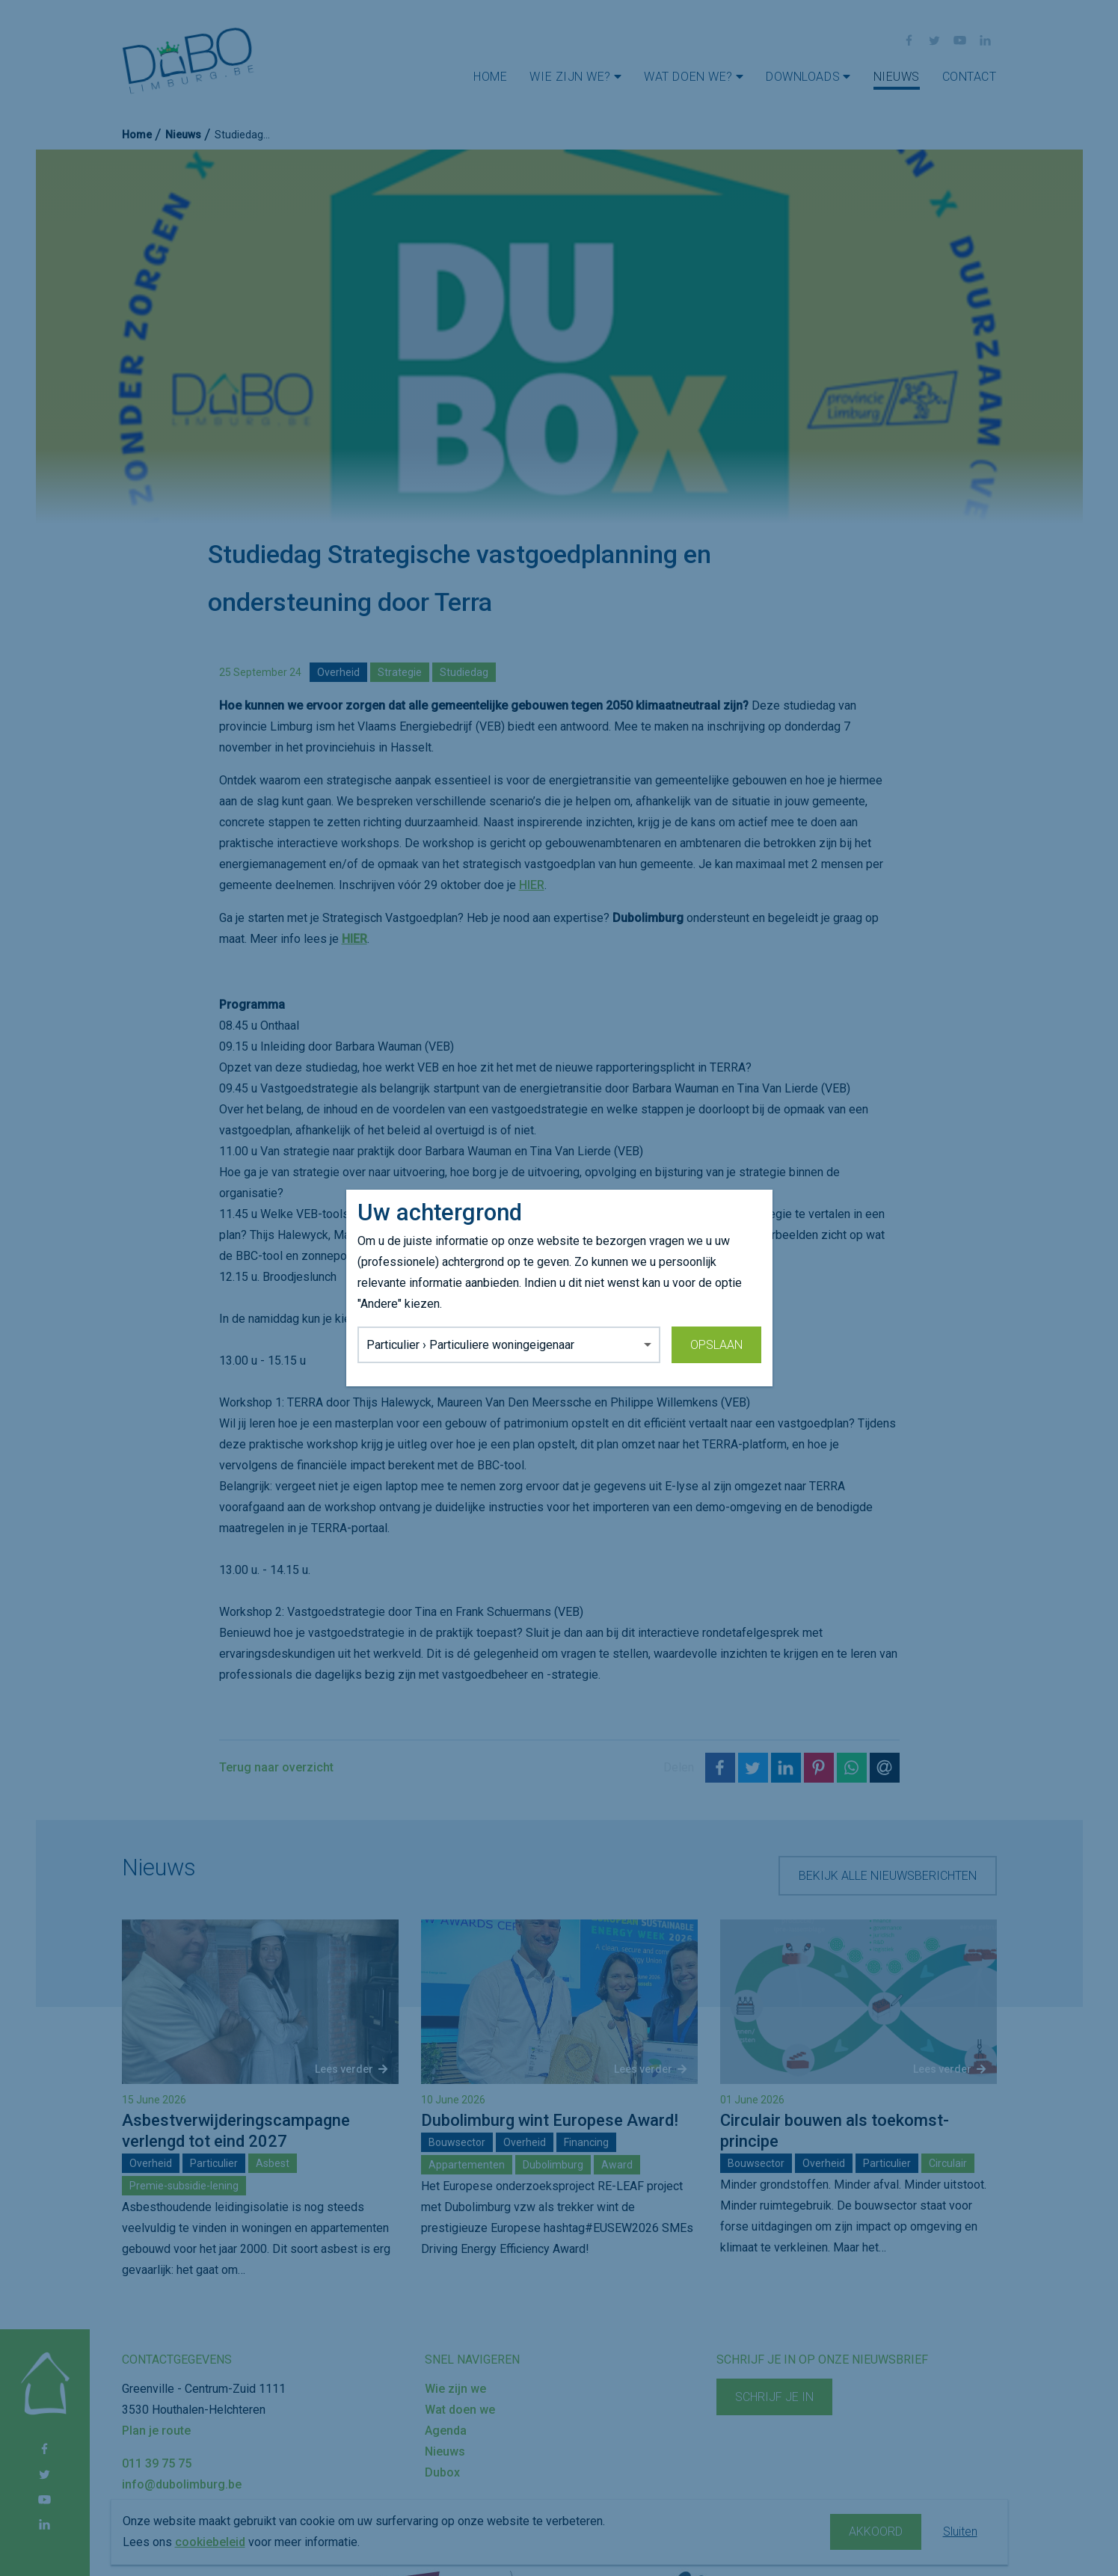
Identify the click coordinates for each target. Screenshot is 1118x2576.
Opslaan (716, 1345)
